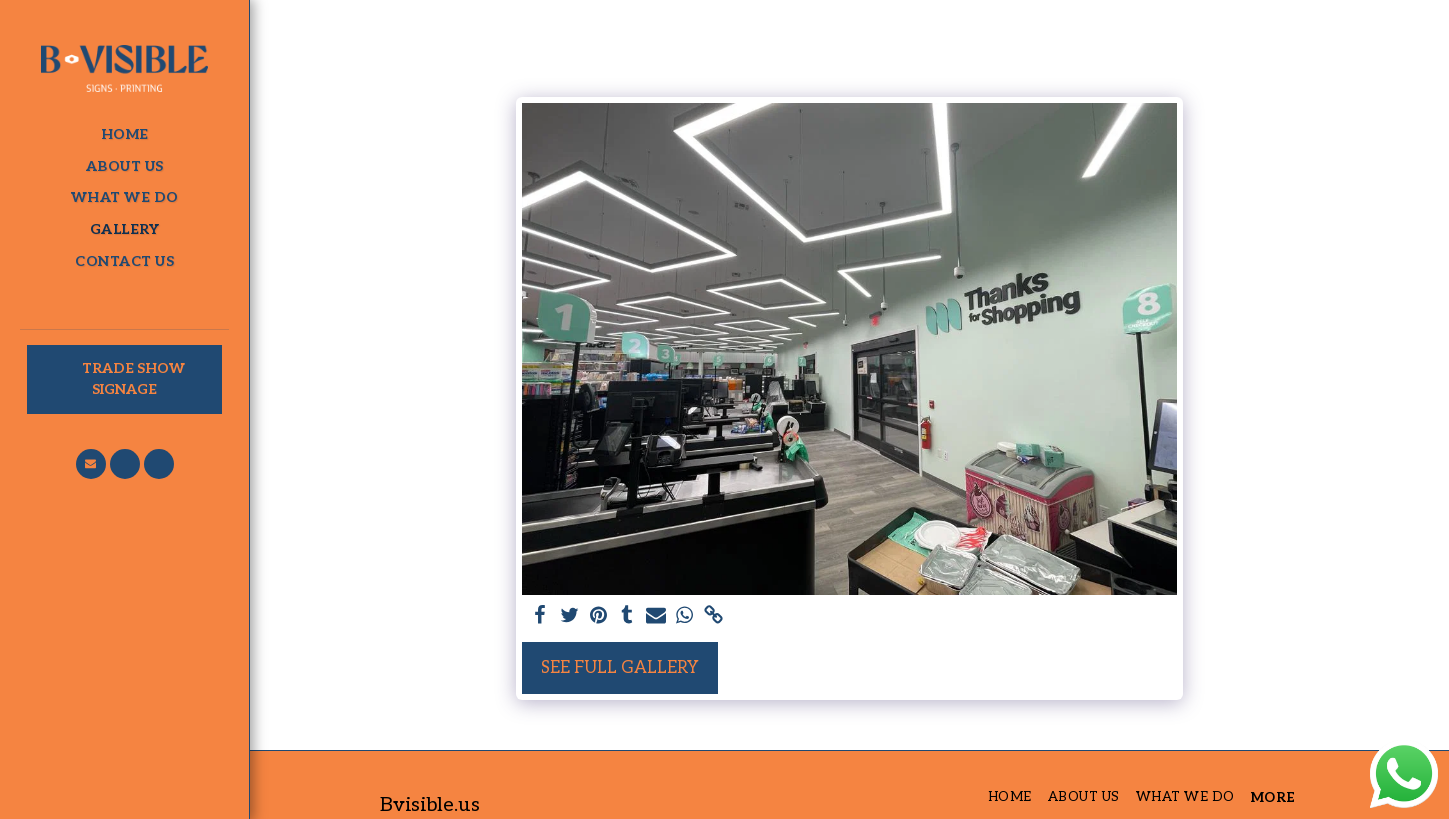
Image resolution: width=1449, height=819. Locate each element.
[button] (91, 464)
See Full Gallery (620, 668)
